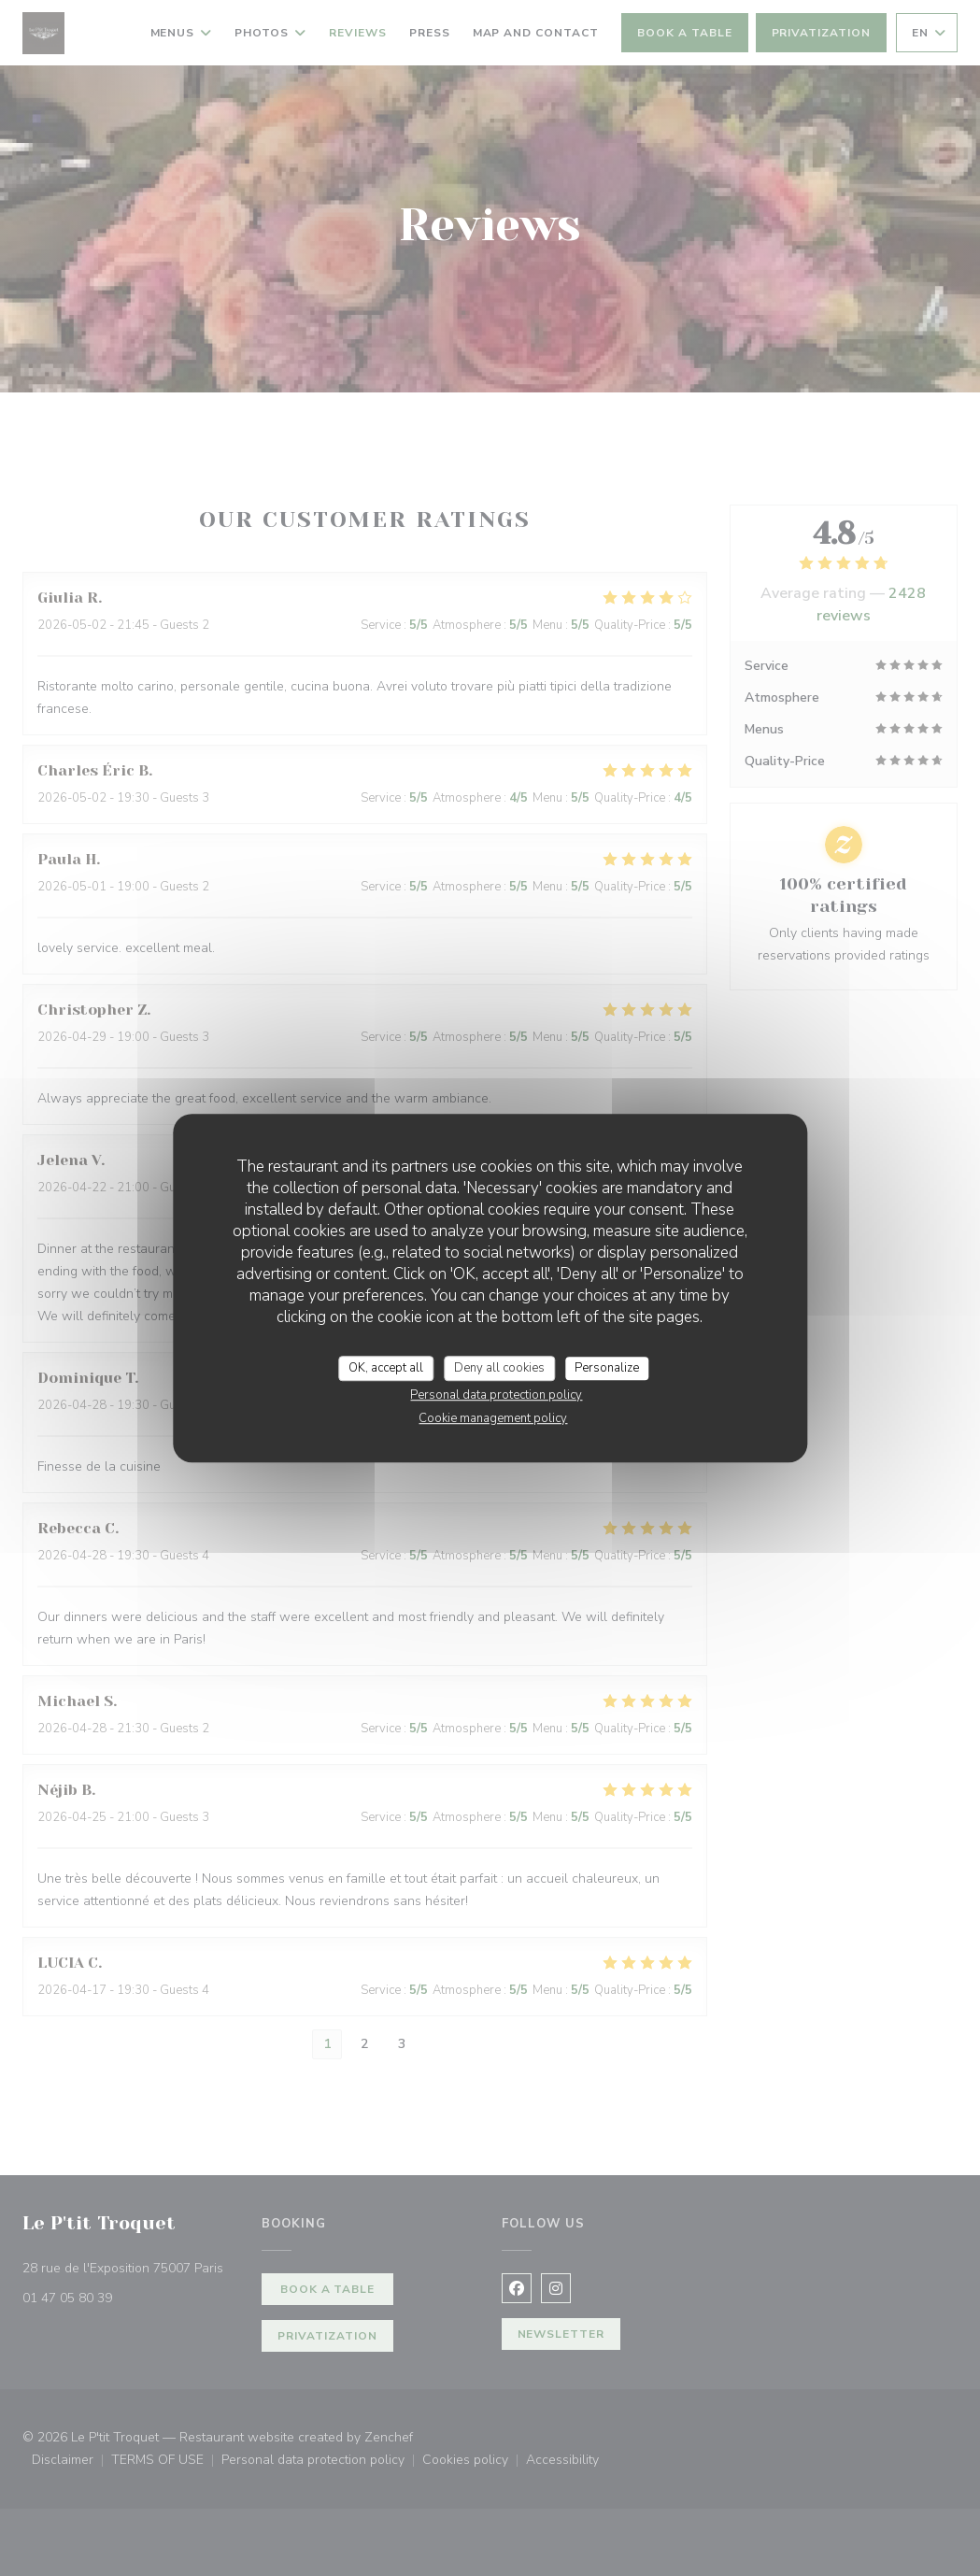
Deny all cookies (499, 1367)
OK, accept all (385, 1367)
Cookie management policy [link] (493, 1418)
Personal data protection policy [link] (496, 1395)
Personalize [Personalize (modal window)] (607, 1367)
